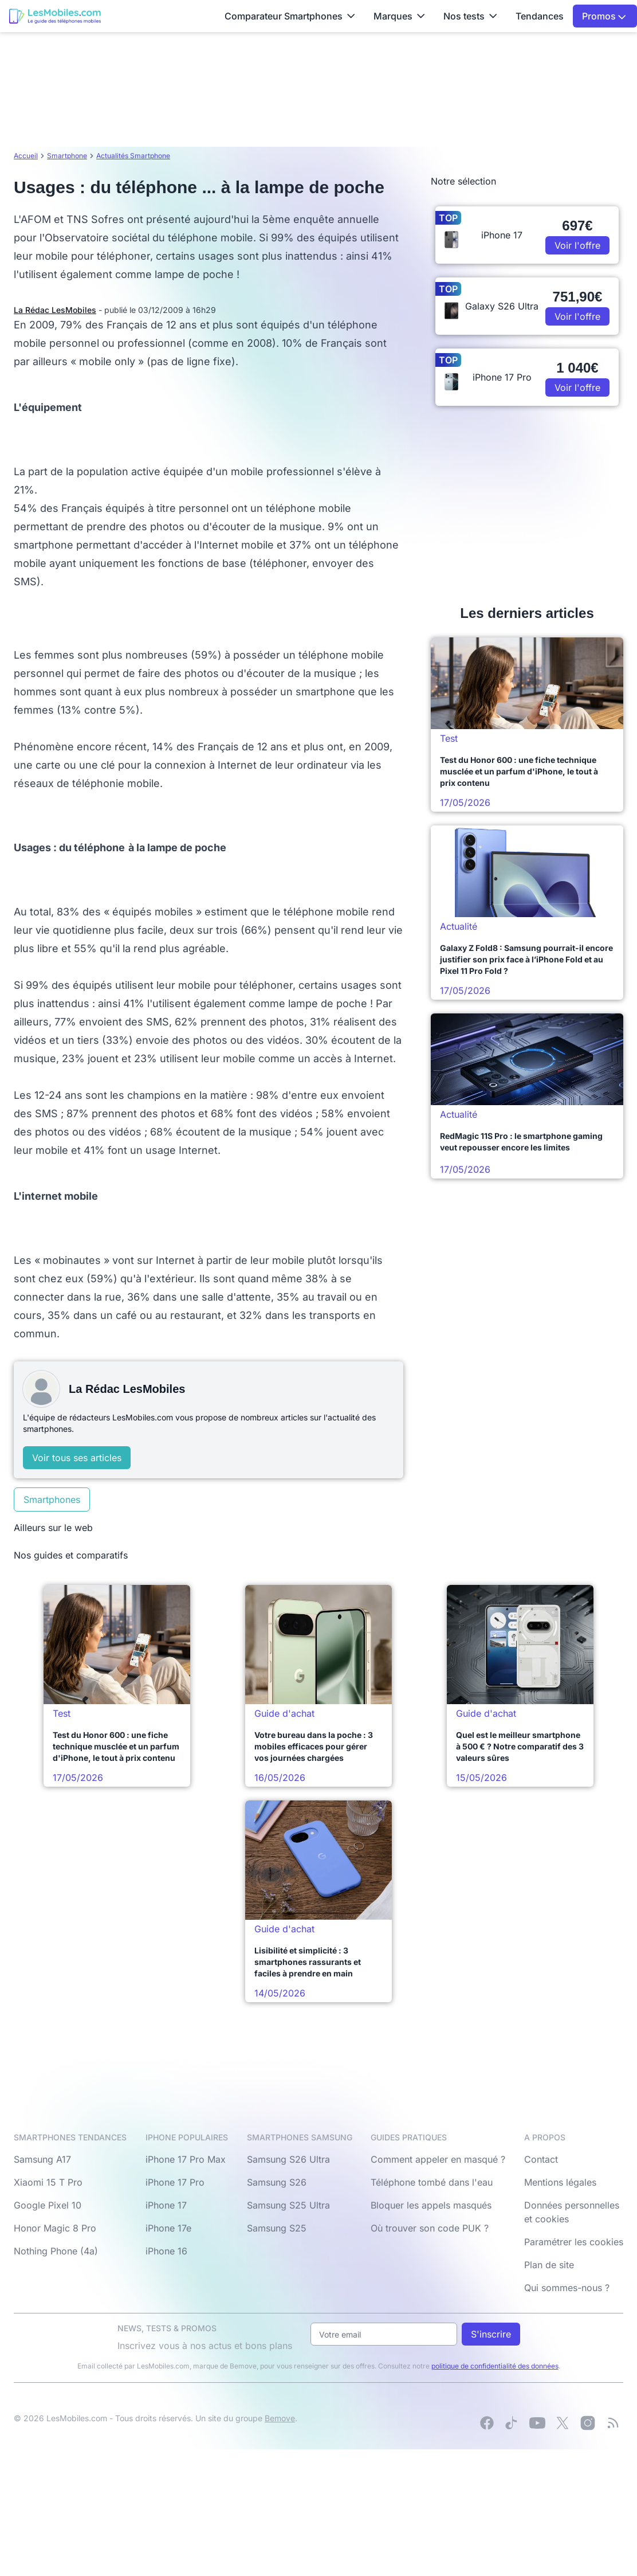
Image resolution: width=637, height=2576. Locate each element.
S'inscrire (491, 2334)
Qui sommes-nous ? (567, 2287)
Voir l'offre (577, 245)
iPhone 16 (166, 2251)
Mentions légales (560, 2182)
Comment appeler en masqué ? (438, 2159)
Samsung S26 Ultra (288, 2159)
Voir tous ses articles (76, 1457)
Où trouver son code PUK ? (430, 2228)
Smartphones (51, 1499)
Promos (604, 16)
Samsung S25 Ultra (288, 2205)
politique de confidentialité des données (495, 2366)
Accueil (26, 155)
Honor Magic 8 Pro (55, 2228)
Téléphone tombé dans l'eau (432, 2182)
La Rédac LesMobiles (55, 310)
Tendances (540, 16)
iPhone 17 (166, 2205)
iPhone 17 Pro (175, 2182)
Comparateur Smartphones (290, 16)
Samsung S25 (276, 2228)
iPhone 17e (168, 2228)
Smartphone (67, 155)
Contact (541, 2159)
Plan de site (549, 2264)
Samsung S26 (276, 2182)
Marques (399, 16)
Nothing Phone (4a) (56, 2251)
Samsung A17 (42, 2159)
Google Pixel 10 (47, 2205)
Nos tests (470, 16)
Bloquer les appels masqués (431, 2205)
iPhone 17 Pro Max (186, 2159)
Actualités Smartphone (133, 155)
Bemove (280, 2418)
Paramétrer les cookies (573, 2242)
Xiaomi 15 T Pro (48, 2182)
